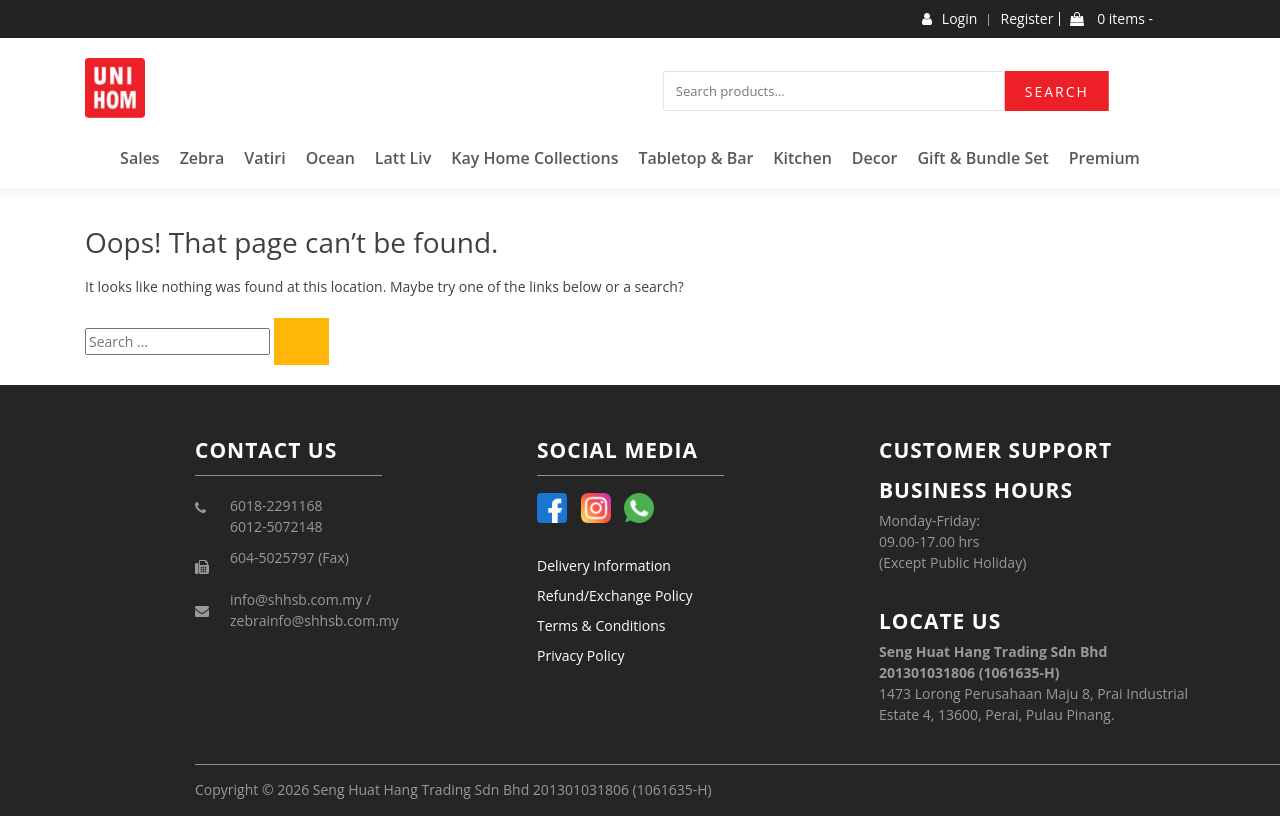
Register (1027, 19)
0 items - (1111, 19)
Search (1057, 91)
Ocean (330, 158)
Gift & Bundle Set (982, 158)
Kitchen (802, 158)
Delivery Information (604, 565)
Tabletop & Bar (695, 158)
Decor (875, 158)
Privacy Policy (580, 655)
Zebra (202, 158)
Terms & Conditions (601, 625)
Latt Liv (403, 158)
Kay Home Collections (534, 158)
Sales (140, 158)
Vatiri (264, 158)
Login (949, 19)
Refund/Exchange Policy (615, 595)
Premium (1104, 158)
